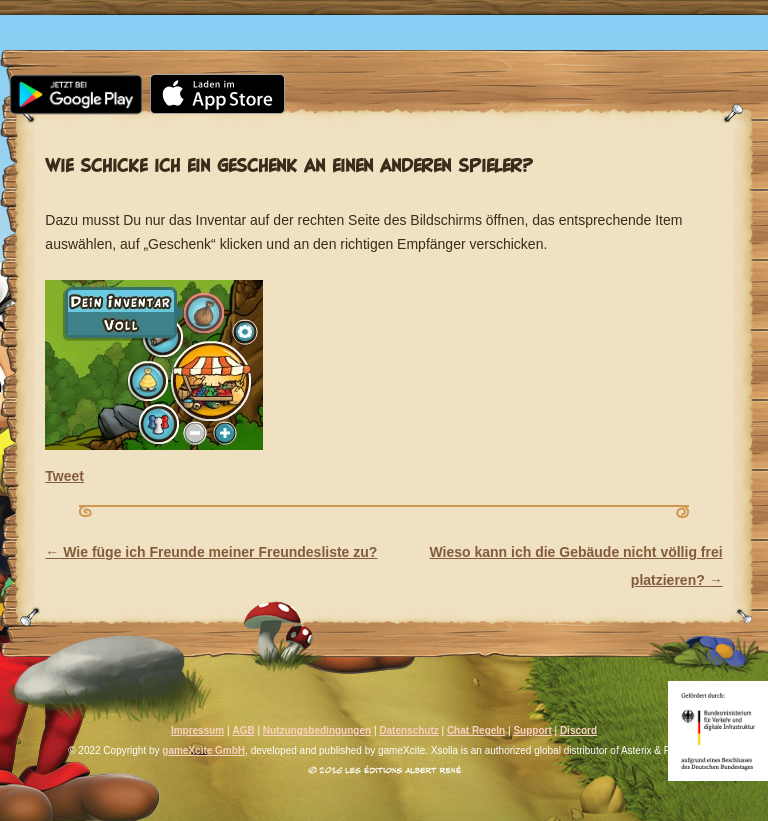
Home (54, 17)
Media (267, 17)
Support (652, 17)
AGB (243, 730)
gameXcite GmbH (203, 750)
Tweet (64, 476)
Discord (578, 730)
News (160, 17)
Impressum (197, 730)
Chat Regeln (476, 730)
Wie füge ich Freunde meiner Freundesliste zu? (211, 552)
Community (408, 17)
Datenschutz (408, 730)
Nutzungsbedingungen (317, 730)
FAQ (537, 17)
